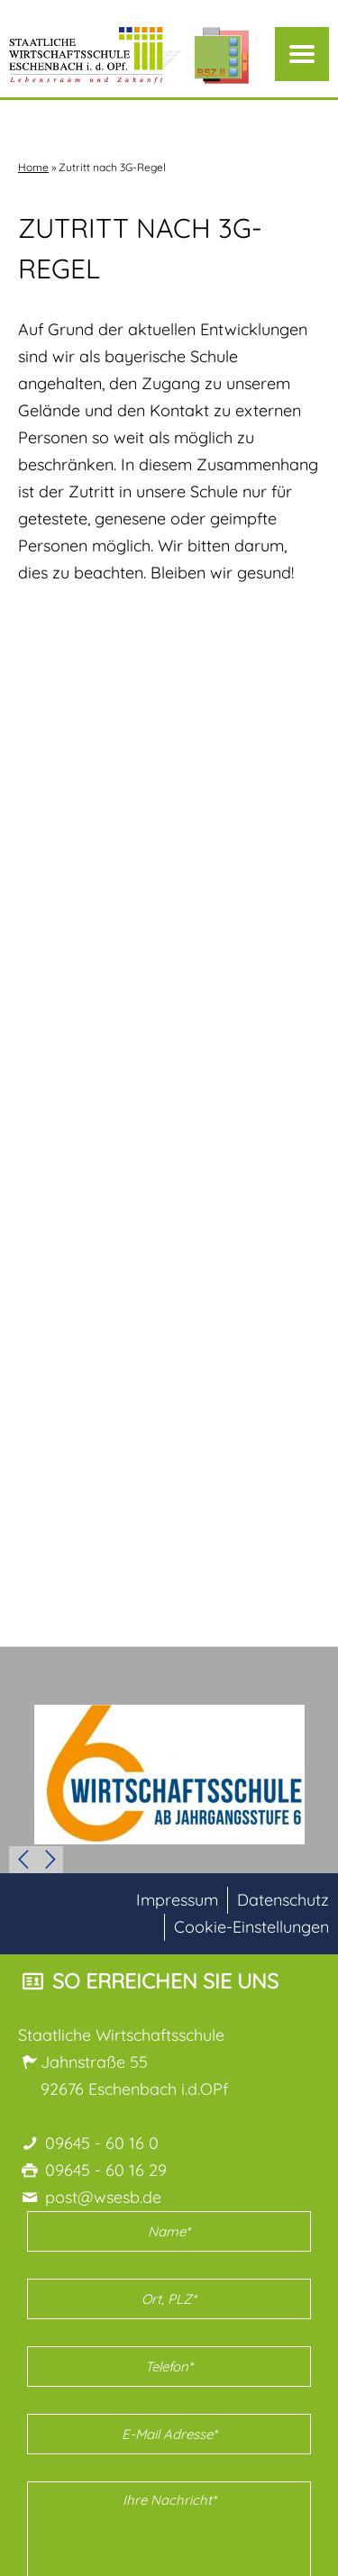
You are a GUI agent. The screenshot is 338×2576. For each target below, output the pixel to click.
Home (33, 167)
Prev (22, 1859)
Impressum (177, 1899)
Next (49, 1859)
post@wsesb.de (103, 2197)
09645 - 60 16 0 (102, 2143)
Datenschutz (283, 1899)
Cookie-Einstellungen (251, 1926)
